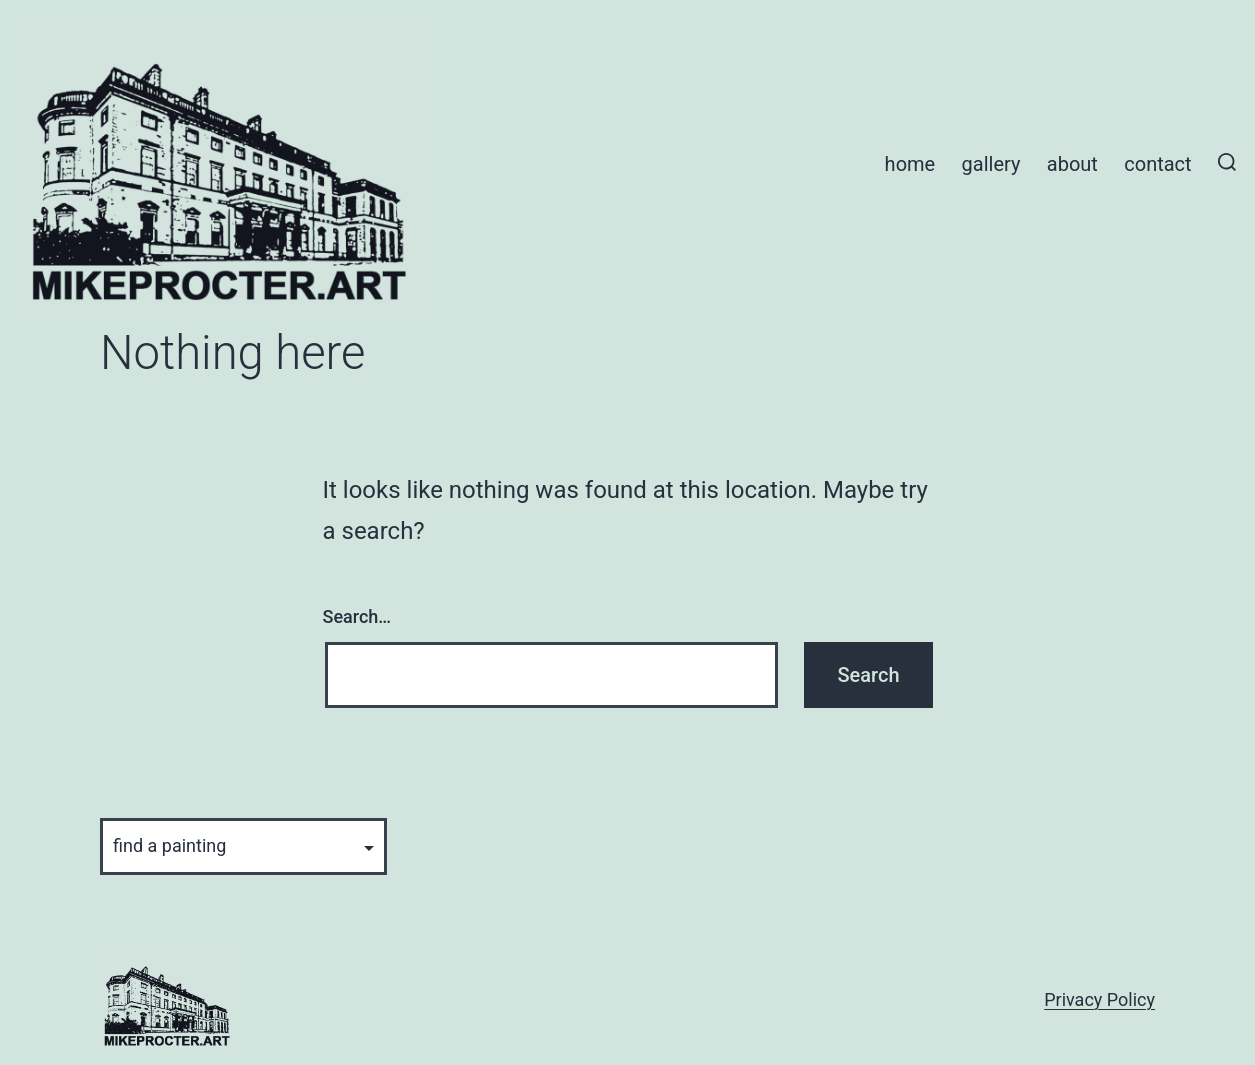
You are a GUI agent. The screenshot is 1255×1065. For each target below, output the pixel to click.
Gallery (991, 164)
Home (910, 164)
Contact (1157, 164)
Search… (357, 616)
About (1072, 164)
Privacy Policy (1099, 999)
